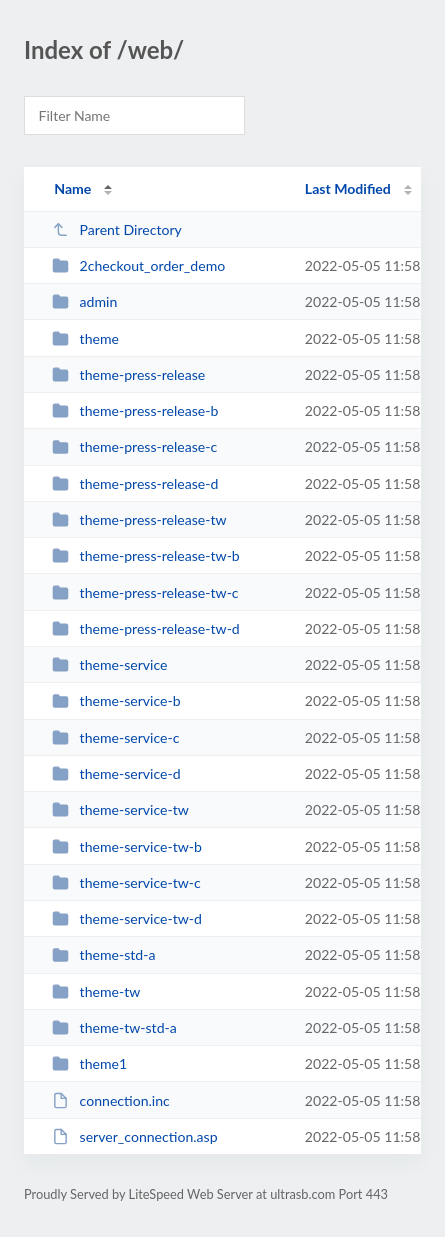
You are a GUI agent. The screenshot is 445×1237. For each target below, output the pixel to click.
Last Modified (348, 188)
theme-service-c (115, 737)
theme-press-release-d (135, 483)
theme (85, 338)
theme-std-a (103, 954)
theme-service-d (116, 773)
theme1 (89, 1063)
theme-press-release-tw (139, 519)
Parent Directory (117, 229)
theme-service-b (116, 700)
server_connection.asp (134, 1136)
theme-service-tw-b (127, 846)
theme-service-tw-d (127, 918)
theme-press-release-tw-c (145, 592)
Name (72, 188)
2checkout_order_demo (138, 265)
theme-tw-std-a (114, 1027)
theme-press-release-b (135, 410)
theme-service (109, 664)
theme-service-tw (120, 809)
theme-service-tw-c (126, 882)
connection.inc (111, 1100)
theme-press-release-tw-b (146, 555)
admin (84, 301)
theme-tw (96, 991)
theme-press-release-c (134, 446)
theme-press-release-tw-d (146, 628)
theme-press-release (128, 374)
